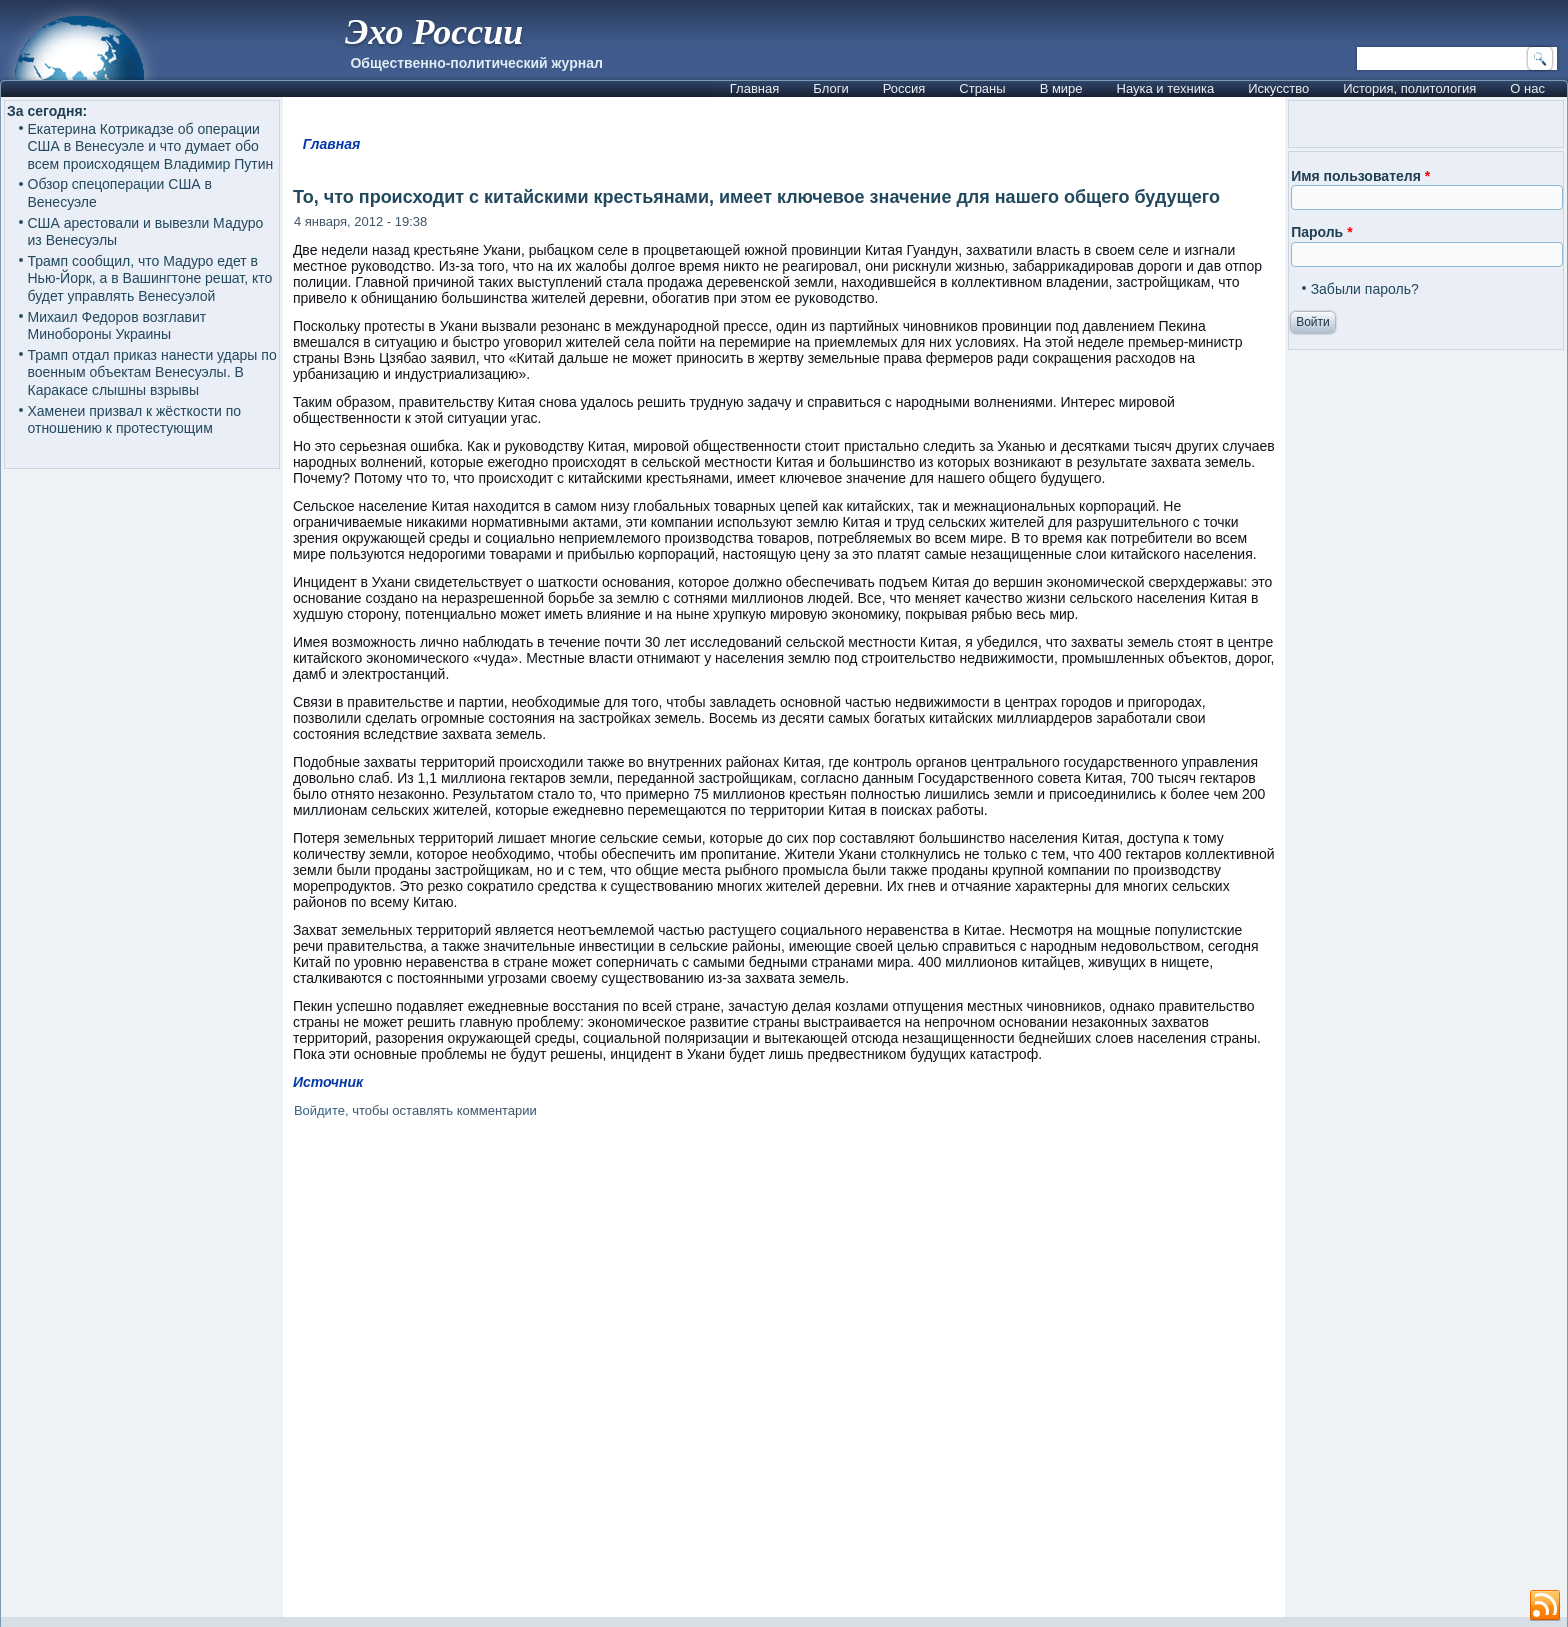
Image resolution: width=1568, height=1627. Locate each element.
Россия (904, 88)
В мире (1061, 88)
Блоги (830, 88)
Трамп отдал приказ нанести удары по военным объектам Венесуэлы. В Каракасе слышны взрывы (152, 372)
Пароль (1321, 232)
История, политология (1409, 88)
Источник (328, 1082)
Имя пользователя (1360, 176)
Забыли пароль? (1365, 289)
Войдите (319, 1110)
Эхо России (434, 32)
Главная (754, 88)
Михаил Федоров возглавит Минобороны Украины (117, 326)
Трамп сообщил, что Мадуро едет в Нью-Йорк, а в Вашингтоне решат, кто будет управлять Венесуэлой (150, 278)
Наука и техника (1166, 88)
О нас (1527, 88)
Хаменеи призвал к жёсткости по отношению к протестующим (135, 420)
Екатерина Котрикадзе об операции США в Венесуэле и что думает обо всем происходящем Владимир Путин (151, 146)
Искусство (1278, 88)
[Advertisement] (784, 1371)
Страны (982, 88)
